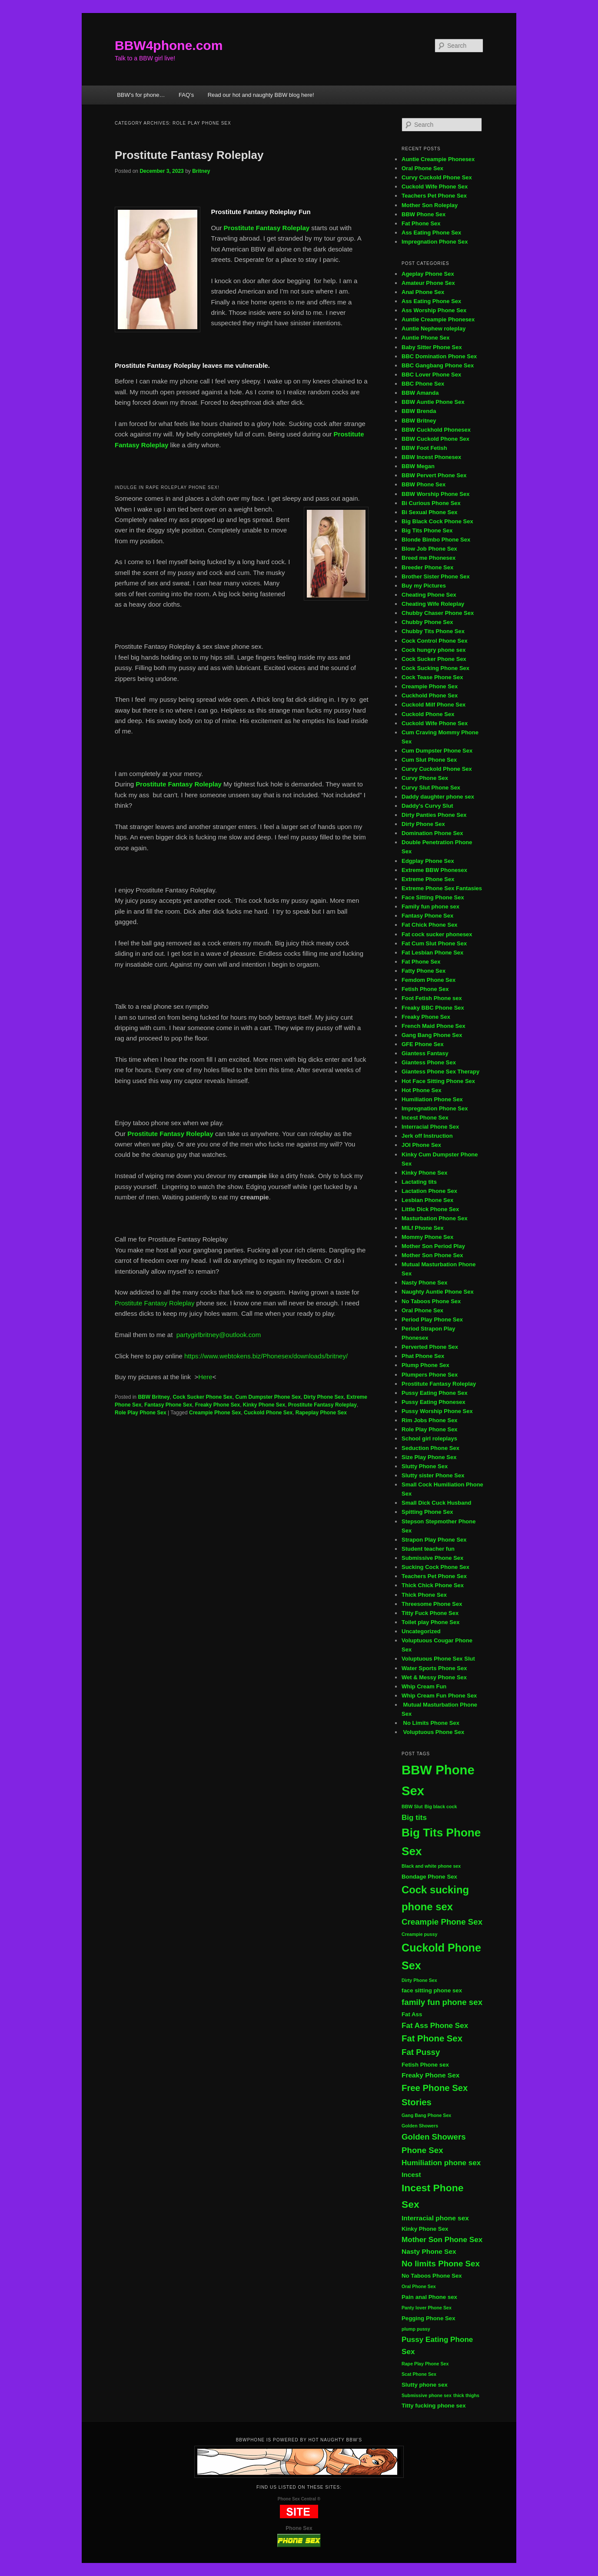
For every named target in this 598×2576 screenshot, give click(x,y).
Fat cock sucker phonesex (437, 934)
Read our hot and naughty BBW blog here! (261, 95)
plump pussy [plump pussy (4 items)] (416, 2329)
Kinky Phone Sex (264, 1405)
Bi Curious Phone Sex (431, 503)
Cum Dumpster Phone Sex (268, 1397)
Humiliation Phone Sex (432, 1099)
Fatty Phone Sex (423, 971)
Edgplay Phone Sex (428, 861)
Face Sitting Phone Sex (433, 897)
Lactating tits (419, 1182)
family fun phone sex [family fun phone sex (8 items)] (442, 2002)
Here (205, 1376)
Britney (201, 171)
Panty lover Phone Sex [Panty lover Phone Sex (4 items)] (427, 2307)
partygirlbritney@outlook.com (218, 1334)
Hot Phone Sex (422, 1090)
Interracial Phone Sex (430, 1126)
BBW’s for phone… (141, 95)
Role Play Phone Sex (140, 1413)
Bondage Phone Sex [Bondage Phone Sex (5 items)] (429, 1876)
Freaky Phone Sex (217, 1405)
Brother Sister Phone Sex (436, 576)
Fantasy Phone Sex (168, 1405)
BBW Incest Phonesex (431, 457)
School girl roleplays (429, 1438)
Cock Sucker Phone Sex (202, 1397)
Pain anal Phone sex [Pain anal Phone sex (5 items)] (429, 2297)
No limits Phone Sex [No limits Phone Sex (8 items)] (441, 2263)
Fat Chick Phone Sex (430, 924)
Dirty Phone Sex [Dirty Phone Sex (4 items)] (419, 1980)
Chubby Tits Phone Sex (433, 631)
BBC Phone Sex (423, 383)
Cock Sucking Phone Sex (435, 668)
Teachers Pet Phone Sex (434, 195)
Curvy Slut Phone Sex (431, 787)
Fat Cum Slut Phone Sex (434, 943)
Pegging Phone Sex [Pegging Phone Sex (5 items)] (428, 2318)
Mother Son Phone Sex (432, 1255)
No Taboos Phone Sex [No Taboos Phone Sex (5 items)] (432, 2275)
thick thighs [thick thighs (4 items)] (466, 2395)
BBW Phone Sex (423, 214)
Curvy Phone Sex (425, 778)
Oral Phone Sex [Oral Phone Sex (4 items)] (419, 2286)
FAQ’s (186, 95)
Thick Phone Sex (424, 1595)
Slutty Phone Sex (425, 1466)
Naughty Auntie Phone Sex (438, 1291)
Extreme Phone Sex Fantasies (442, 888)
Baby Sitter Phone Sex (432, 347)
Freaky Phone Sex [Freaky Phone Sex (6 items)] (430, 2075)
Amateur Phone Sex (428, 283)
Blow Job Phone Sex (429, 548)
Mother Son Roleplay (430, 205)
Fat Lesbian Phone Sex (432, 952)
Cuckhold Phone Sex (430, 695)
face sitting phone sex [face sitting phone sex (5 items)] (432, 1990)
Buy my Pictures (424, 585)
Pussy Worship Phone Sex (437, 1411)
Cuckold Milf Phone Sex (433, 704)
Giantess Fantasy (425, 1053)
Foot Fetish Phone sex (432, 998)
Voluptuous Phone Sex (433, 1732)
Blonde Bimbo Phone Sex (436, 539)
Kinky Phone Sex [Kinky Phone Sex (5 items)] (425, 2229)
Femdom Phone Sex (428, 980)
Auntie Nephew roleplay (433, 328)
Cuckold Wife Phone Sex (435, 186)
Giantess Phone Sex (429, 1062)
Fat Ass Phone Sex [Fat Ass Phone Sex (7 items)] (435, 2025)
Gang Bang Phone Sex (432, 1035)
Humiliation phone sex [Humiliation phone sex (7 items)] (441, 2163)
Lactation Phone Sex (429, 1191)
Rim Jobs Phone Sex (430, 1420)
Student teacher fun (428, 1549)
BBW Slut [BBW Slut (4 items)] (412, 1806)
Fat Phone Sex (421, 223)
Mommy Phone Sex (427, 1237)
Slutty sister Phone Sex (433, 1475)
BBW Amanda (420, 393)
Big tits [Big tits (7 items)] (414, 1817)
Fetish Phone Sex (425, 989)
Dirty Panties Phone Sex (434, 815)
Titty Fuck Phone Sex (430, 1613)
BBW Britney (153, 1397)
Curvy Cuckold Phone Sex (437, 177)
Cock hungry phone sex (433, 650)
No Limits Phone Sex (430, 1723)
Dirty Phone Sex (324, 1397)
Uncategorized (421, 1631)
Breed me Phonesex (428, 558)
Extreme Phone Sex (428, 879)
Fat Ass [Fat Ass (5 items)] (412, 2014)
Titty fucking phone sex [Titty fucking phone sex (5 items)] (434, 2405)
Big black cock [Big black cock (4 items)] (441, 1806)
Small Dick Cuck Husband (436, 1502)
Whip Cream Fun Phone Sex (439, 1695)
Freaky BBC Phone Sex (433, 1007)
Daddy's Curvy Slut (427, 806)
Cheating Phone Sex (429, 594)
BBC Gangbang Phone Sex (438, 365)
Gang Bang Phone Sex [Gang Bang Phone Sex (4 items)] (426, 2115)
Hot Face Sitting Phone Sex (438, 1081)
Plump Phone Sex (425, 1365)
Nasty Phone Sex (425, 1282)
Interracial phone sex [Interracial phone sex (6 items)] (435, 2218)
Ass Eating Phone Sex (431, 232)
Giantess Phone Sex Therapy (440, 1071)
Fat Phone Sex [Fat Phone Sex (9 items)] (432, 2038)
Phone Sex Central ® (299, 2499)
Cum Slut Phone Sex (429, 759)
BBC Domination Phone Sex (439, 356)
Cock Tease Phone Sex (432, 677)
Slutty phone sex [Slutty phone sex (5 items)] (425, 2384)
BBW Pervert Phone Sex (434, 475)
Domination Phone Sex (432, 833)
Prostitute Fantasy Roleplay (189, 155)
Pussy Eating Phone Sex (435, 1393)
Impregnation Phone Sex (435, 241)
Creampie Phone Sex (215, 1413)
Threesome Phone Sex (432, 1604)
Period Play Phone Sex (432, 1319)
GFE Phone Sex (423, 1044)
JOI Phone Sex (421, 1145)
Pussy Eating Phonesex (433, 1402)
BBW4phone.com (169, 45)
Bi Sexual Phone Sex (430, 512)
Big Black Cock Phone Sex (437, 521)
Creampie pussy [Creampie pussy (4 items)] (419, 1934)
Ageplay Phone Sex (428, 274)
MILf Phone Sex (423, 1228)
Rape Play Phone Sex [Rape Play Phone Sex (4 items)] (425, 2363)
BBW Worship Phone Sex (436, 494)
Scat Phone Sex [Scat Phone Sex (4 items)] (419, 2374)
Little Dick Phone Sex (430, 1209)
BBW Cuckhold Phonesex (436, 429)
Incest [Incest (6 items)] (411, 2174)
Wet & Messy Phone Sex (434, 1677)
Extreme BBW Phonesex (434, 870)
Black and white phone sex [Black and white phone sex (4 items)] (431, 1866)
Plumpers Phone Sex (430, 1374)
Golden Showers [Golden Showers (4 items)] (420, 2125)
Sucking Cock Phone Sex (435, 1567)
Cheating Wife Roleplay (433, 604)
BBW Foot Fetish (424, 448)
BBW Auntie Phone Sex (433, 402)
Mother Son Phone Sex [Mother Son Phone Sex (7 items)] (442, 2240)
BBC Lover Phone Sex (431, 374)
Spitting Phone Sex (427, 1512)
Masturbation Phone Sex (435, 1218)
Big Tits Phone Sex (427, 530)
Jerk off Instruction (427, 1136)
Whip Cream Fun (424, 1686)
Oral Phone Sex (422, 168)
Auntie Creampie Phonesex (438, 159)
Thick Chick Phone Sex (433, 1585)
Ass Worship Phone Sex (434, 310)
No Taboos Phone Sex (431, 1301)
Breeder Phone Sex (427, 567)
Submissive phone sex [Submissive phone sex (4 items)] (427, 2395)
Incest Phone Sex (425, 1117)
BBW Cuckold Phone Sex (435, 439)
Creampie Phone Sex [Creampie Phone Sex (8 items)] (442, 1921)
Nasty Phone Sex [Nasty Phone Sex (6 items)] (429, 2251)
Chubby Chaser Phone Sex (438, 613)
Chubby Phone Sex (427, 622)
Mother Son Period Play (433, 1246)
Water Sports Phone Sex (434, 1668)
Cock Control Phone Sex (435, 640)
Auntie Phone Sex (426, 337)
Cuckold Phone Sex (268, 1413)
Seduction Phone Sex (430, 1448)
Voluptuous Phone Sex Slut (438, 1658)
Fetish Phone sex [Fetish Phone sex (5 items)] (425, 2064)
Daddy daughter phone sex (438, 796)
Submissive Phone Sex (432, 1558)
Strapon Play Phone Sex (434, 1539)
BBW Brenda (419, 411)
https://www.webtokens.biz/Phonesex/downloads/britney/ (265, 1356)
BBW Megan (418, 466)
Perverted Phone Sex (430, 1347)
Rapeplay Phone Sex (321, 1413)
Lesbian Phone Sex (427, 1200)
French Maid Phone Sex (433, 1026)
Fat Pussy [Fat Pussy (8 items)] (421, 2052)
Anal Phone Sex (423, 292)
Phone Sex (299, 2528)
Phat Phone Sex (423, 1356)
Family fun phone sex (430, 906)
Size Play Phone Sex (429, 1457)
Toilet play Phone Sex (430, 1622)
